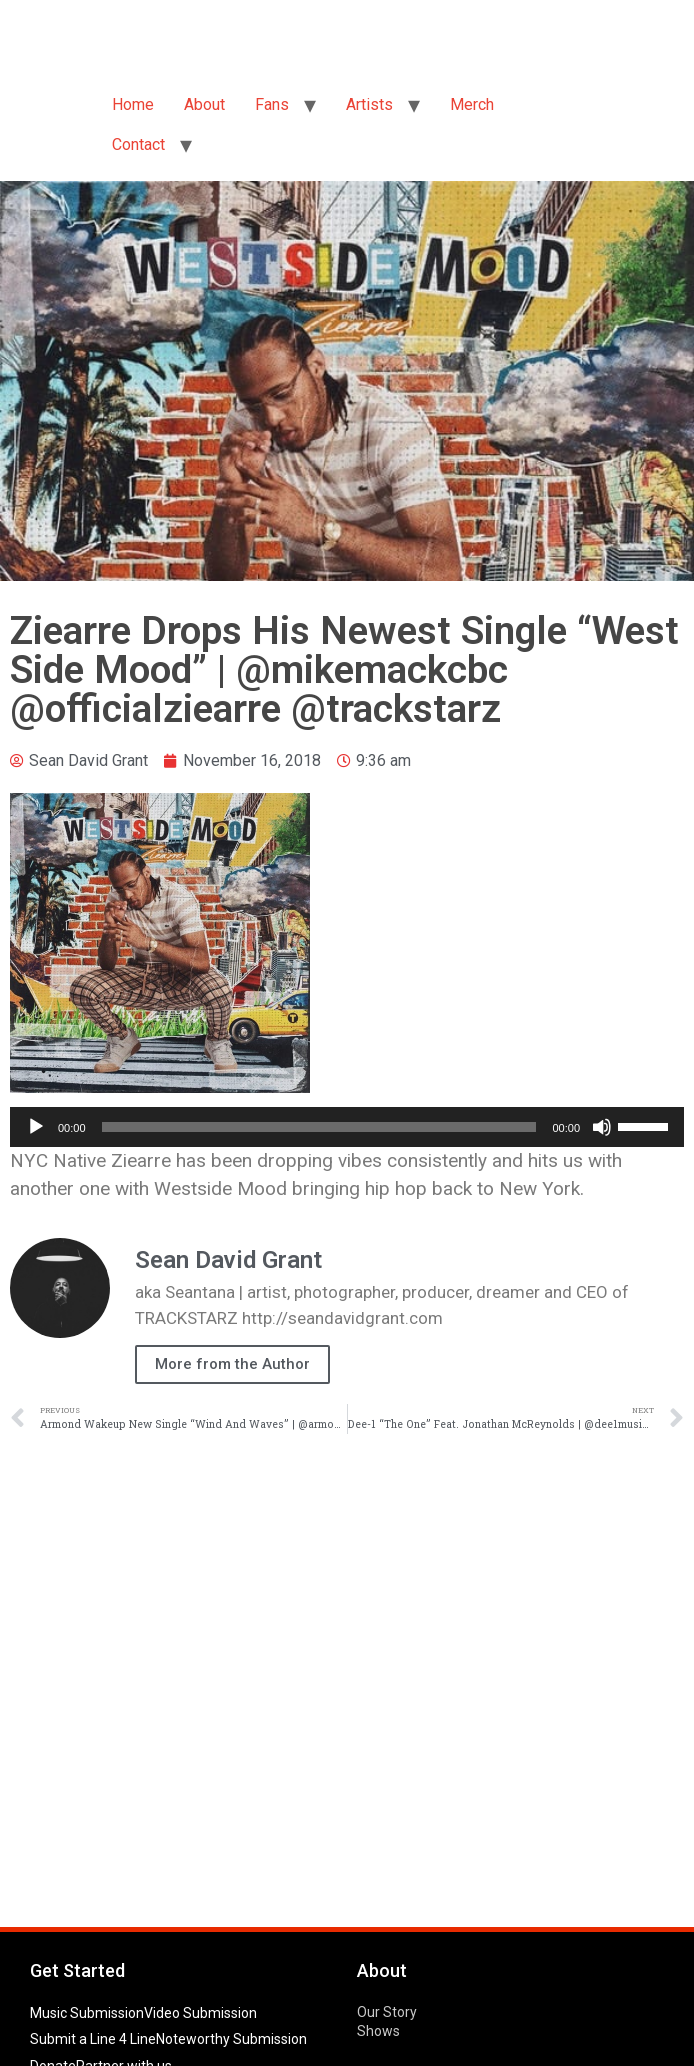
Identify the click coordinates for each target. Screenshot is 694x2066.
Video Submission (200, 2013)
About (204, 104)
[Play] (36, 1127)
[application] (347, 1127)
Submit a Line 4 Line (93, 2039)
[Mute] (602, 1127)
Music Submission (87, 2013)
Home (133, 104)
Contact (138, 144)
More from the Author (232, 1364)
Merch (472, 104)
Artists (369, 104)
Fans (272, 104)
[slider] (319, 1127)
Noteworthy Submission (231, 2039)
